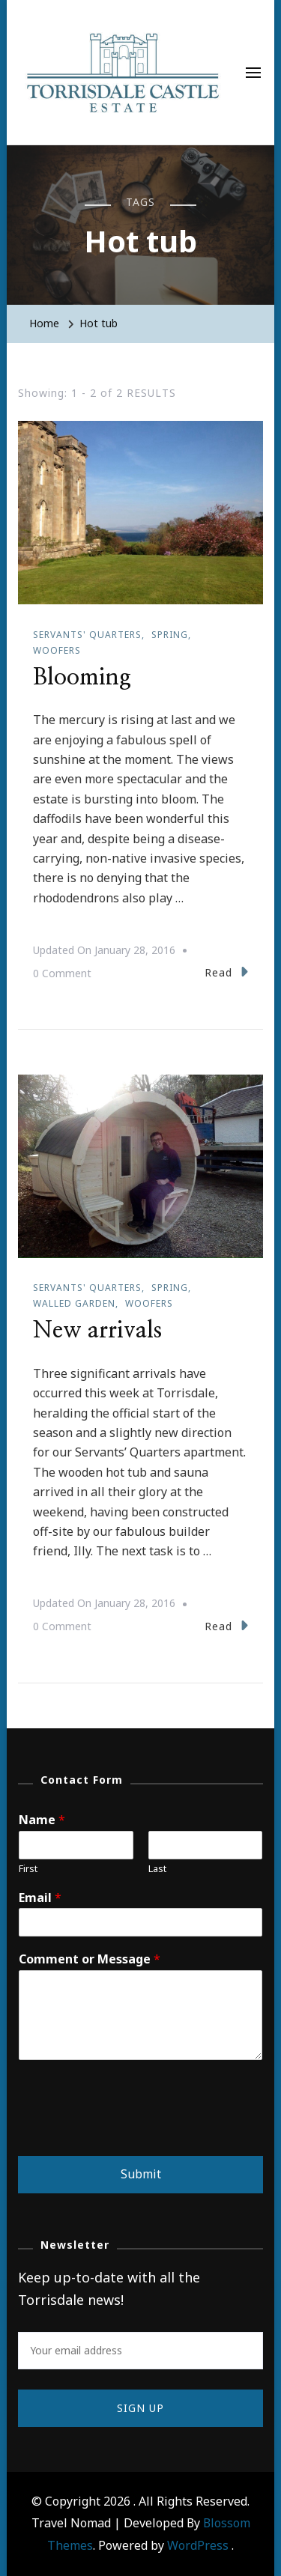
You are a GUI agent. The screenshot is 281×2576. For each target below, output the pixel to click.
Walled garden (74, 1303)
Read (226, 971)
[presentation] (132, 2131)
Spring (169, 634)
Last (157, 1868)
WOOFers (57, 650)
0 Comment (62, 973)
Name (42, 1820)
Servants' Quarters (87, 634)
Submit (141, 2174)
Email (40, 1898)
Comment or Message (89, 1959)
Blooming (82, 677)
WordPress (198, 2545)
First (28, 1868)
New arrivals (97, 1330)
